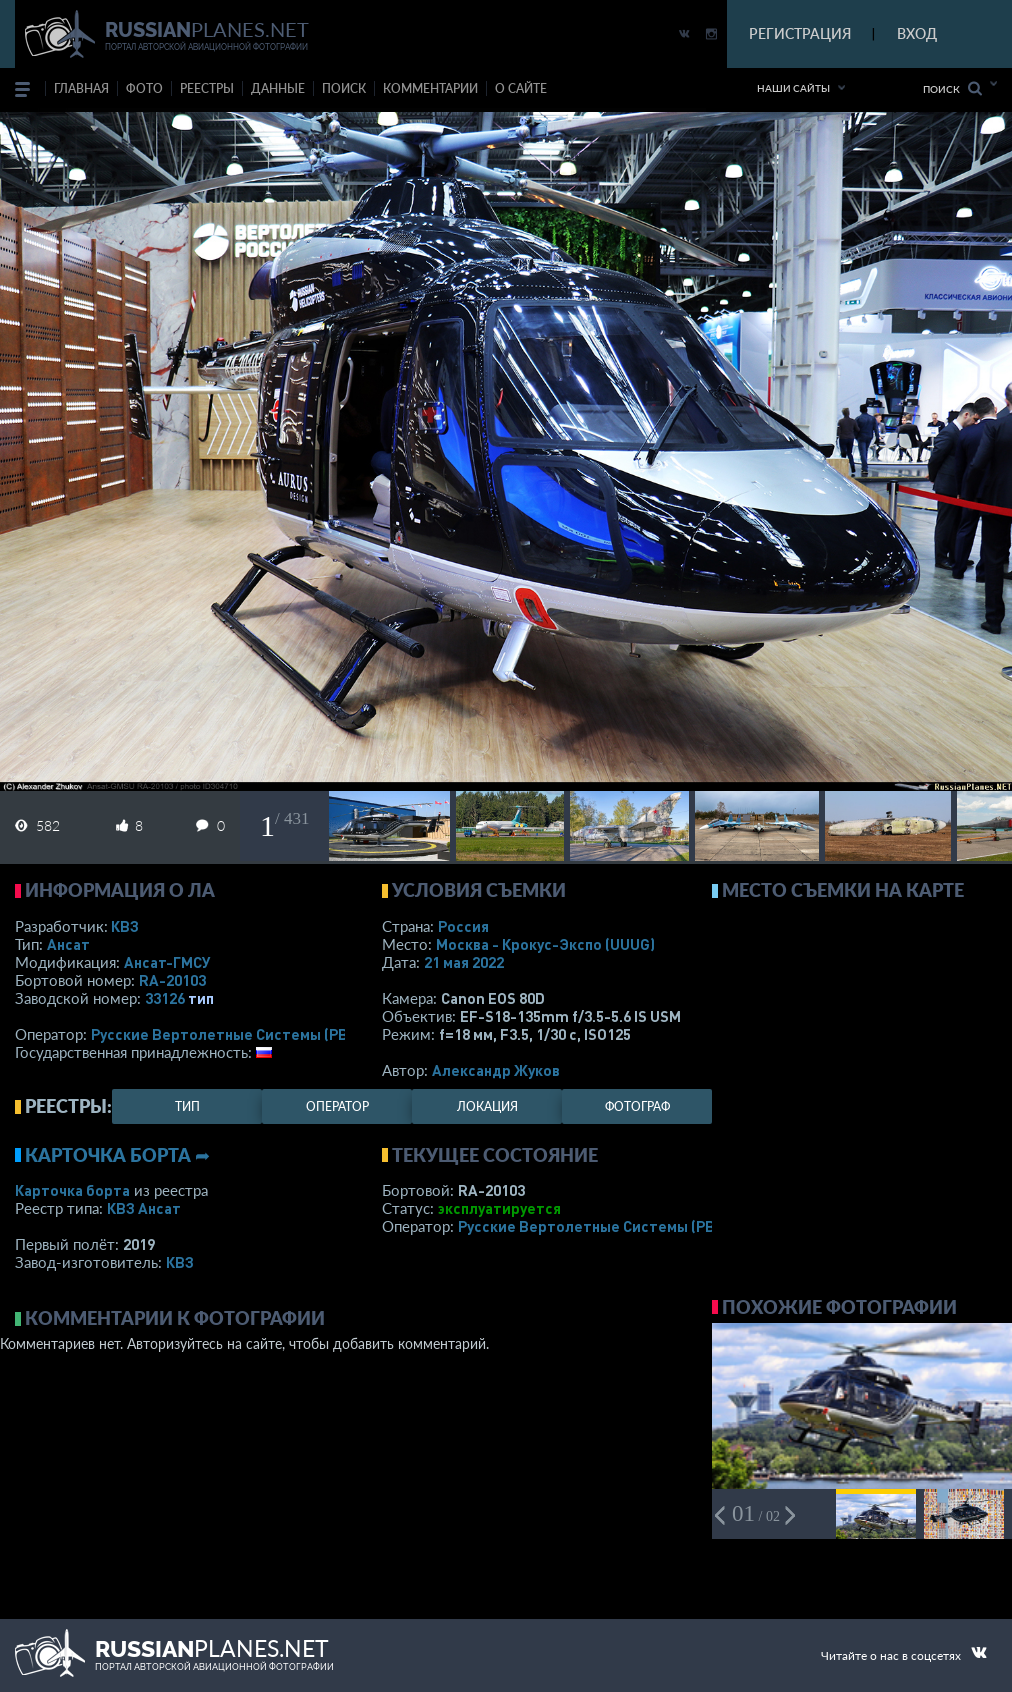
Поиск (952, 88)
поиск (344, 88)
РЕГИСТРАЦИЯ (800, 33)
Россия (463, 926)
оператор (337, 1106)
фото (144, 88)
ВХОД (917, 33)
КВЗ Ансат (144, 1208)
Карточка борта (72, 1190)
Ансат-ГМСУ (167, 962)
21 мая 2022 (464, 962)
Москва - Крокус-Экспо (545, 944)
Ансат (68, 944)
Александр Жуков (496, 1070)
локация (487, 1106)
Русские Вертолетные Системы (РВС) (226, 1034)
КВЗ (125, 926)
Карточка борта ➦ (117, 1155)
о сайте (521, 88)
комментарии (430, 88)
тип (201, 998)
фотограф (637, 1106)
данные (278, 88)
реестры (207, 88)
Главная (81, 88)
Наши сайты (793, 88)
